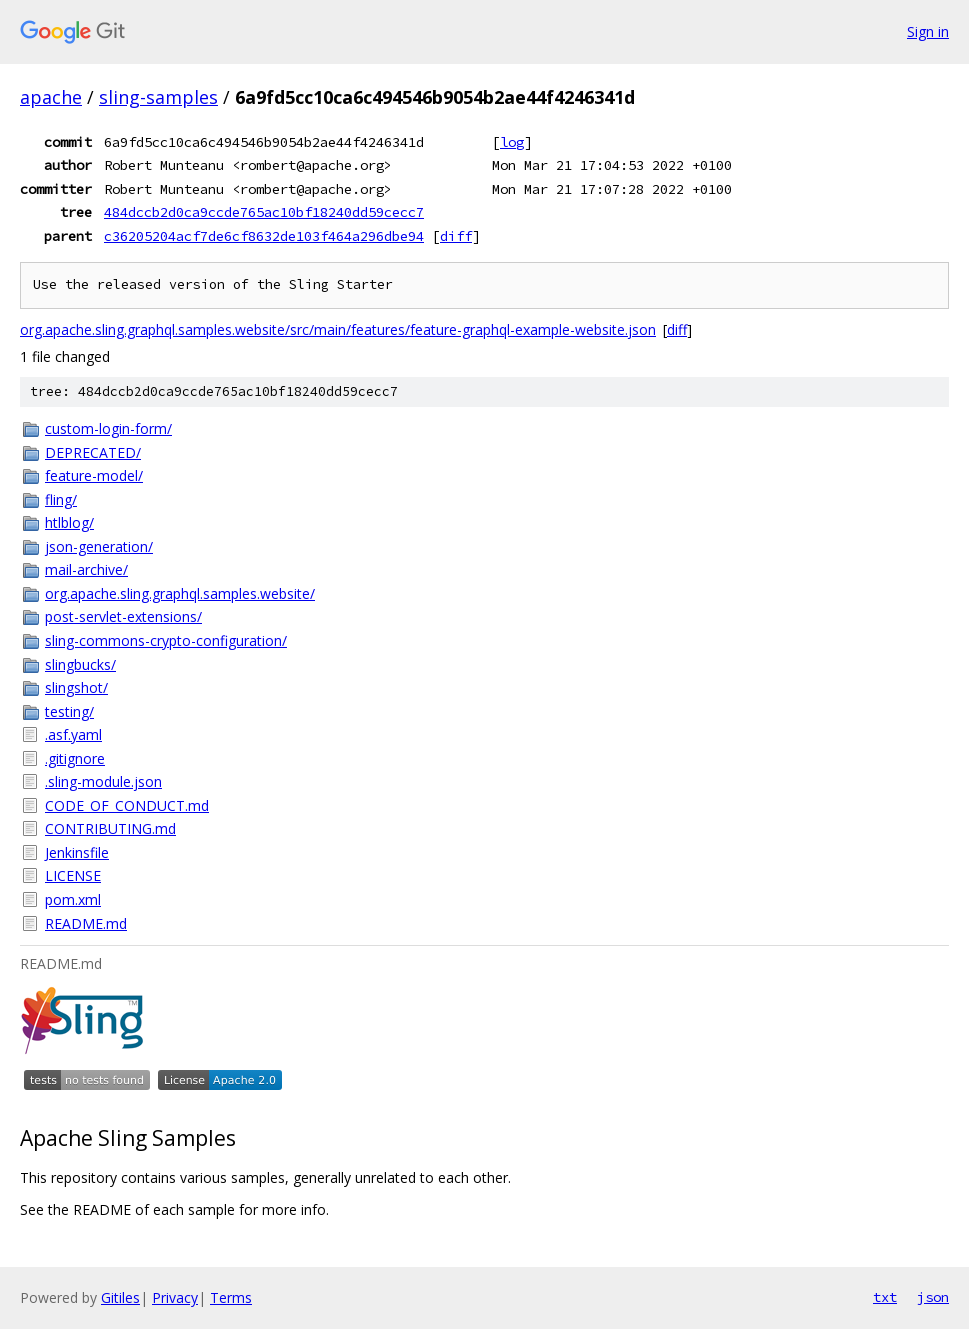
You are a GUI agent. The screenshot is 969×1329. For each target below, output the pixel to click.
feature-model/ (94, 475)
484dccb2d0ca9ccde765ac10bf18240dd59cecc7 (264, 212)
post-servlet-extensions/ (123, 616)
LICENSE (73, 875)
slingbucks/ (80, 664)
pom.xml (73, 899)
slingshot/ (76, 687)
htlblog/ (69, 522)
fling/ (61, 499)
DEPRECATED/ (93, 452)
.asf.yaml (73, 734)
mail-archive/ (86, 569)
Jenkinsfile (77, 852)
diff (456, 236)
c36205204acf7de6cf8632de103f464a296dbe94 (264, 236)
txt (885, 1297)
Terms (231, 1297)
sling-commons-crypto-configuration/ (166, 640)
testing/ (69, 711)
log (512, 142)
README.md (86, 923)
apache (51, 97)
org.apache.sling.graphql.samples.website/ (180, 593)
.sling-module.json (103, 781)
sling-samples (158, 97)
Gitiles (120, 1297)
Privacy (175, 1297)
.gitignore (75, 758)
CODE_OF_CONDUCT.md (127, 805)
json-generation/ (99, 546)
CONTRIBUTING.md (110, 828)
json (933, 1297)
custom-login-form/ (108, 428)
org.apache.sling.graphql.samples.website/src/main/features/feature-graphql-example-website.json (338, 329)
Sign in (928, 31)
